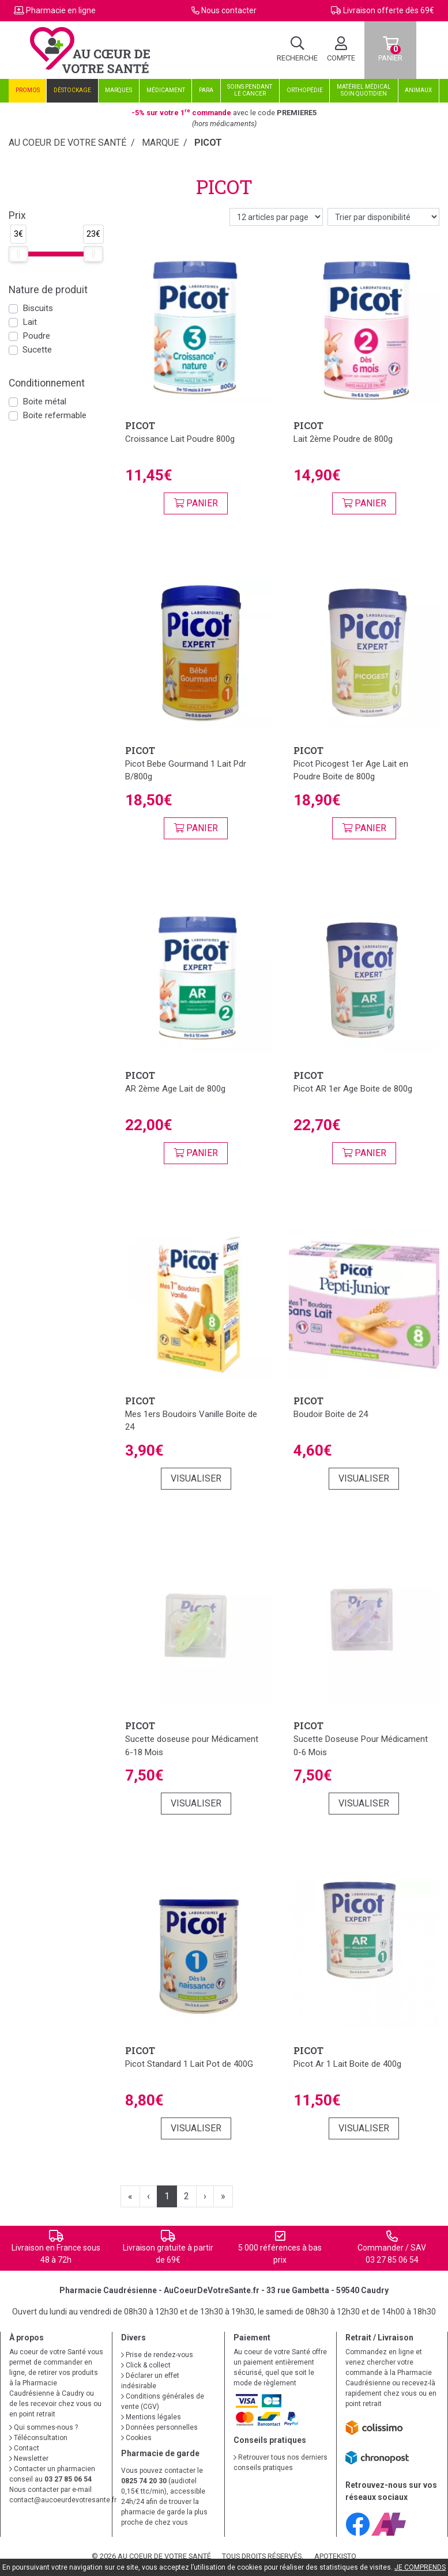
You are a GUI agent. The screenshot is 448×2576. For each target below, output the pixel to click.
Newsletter (28, 2458)
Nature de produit (48, 290)
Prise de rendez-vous (157, 2355)
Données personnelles (159, 2427)
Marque (160, 142)
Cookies (136, 2438)
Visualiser (196, 1478)
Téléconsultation (38, 2438)
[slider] (18, 254)
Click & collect (146, 2365)
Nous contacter (229, 10)
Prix (17, 215)
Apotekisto (335, 2556)
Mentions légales (151, 2417)
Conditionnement (47, 383)
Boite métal (44, 401)
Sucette (37, 349)
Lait (29, 322)
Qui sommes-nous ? (43, 2427)
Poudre (36, 336)
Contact (24, 2448)
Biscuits (37, 308)
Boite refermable (54, 415)
